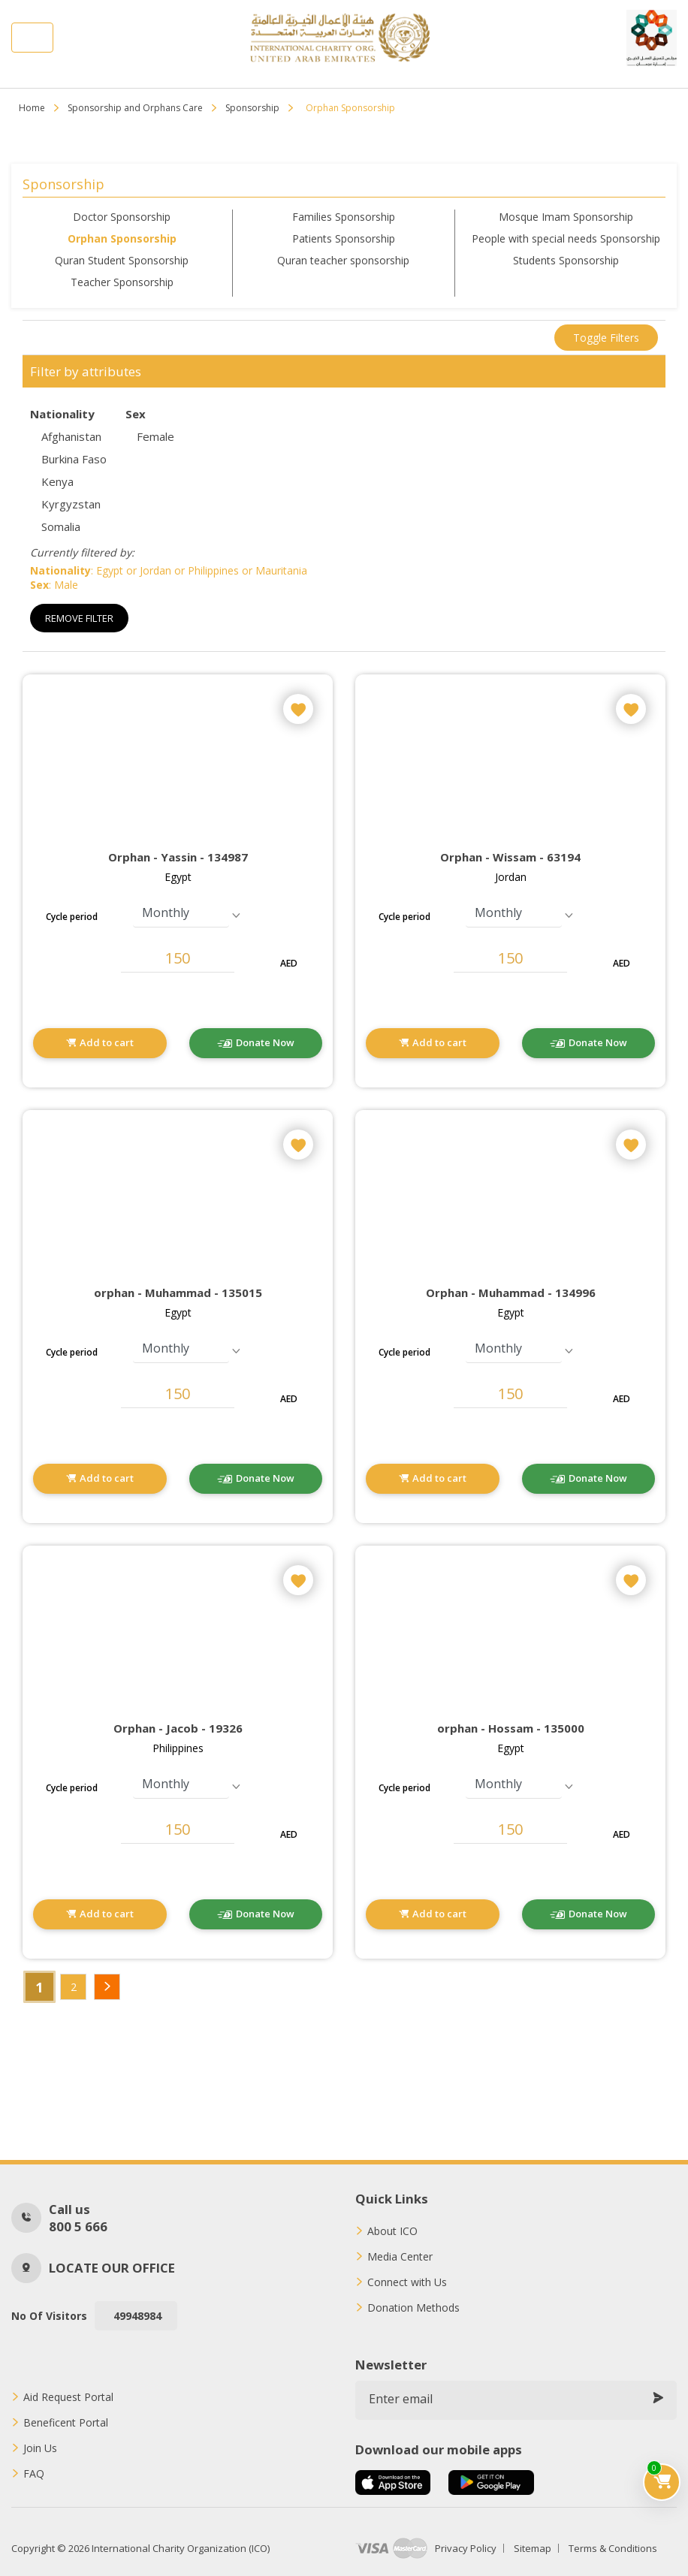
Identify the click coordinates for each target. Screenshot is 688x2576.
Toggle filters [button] (606, 337)
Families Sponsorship (343, 217)
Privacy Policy (465, 2548)
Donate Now (265, 1042)
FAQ (33, 2474)
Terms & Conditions (613, 2548)
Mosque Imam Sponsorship (566, 217)
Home (32, 107)
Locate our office (112, 2267)
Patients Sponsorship (343, 238)
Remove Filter (79, 618)
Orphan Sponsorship (122, 238)
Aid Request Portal (68, 2397)
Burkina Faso (74, 458)
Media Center (400, 2257)
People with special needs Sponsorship (566, 238)
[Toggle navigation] (32, 38)
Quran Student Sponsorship (122, 260)
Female (155, 436)
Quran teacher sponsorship (343, 260)
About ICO (392, 2231)
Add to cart (107, 1042)
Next (107, 1987)
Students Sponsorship (566, 260)
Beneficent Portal (65, 2423)
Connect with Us (407, 2282)
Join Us (40, 2448)
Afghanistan (71, 436)
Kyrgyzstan (71, 503)
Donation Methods (413, 2308)
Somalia (60, 526)
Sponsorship (252, 107)
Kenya (57, 481)
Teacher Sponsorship (122, 282)
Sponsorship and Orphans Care (135, 107)
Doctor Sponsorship (121, 217)
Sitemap (532, 2548)
